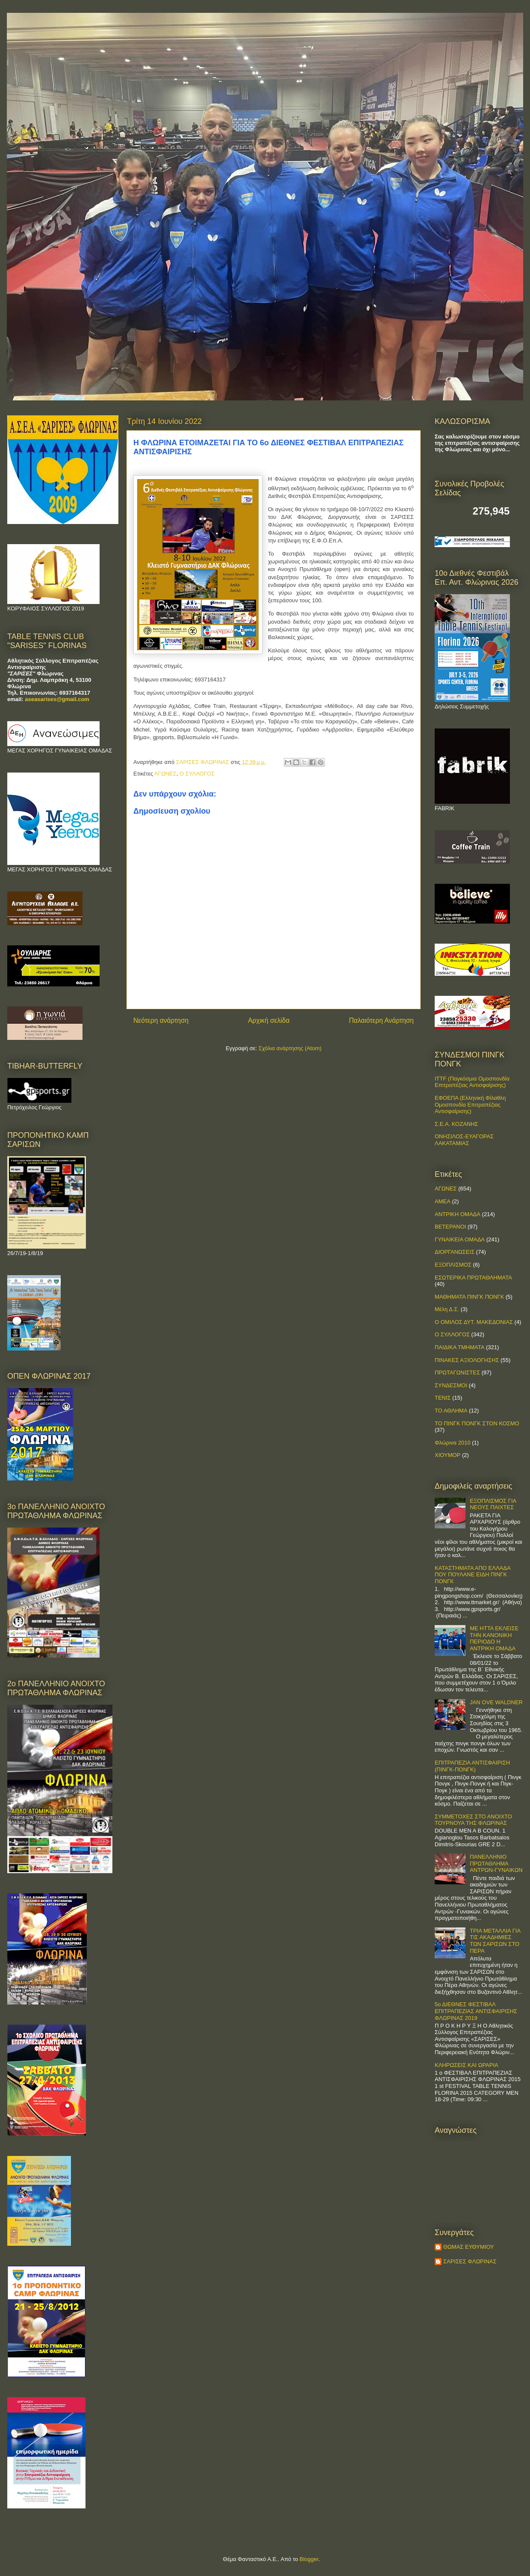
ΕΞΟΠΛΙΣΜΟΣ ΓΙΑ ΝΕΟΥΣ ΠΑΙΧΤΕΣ (493, 1504)
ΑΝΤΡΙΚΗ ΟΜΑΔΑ (457, 1214)
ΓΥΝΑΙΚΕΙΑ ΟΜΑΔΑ (460, 1239)
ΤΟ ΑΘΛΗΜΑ (451, 1410)
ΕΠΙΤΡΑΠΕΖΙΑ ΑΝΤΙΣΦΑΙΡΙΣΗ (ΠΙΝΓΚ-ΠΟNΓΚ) (472, 1766)
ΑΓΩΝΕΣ (165, 773)
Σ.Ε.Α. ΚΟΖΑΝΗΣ (456, 1124)
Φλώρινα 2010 (453, 1442)
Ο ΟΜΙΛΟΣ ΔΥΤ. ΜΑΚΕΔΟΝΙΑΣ (474, 1322)
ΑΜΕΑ (442, 1201)
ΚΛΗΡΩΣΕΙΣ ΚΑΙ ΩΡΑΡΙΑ (466, 2065)
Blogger (309, 2559)
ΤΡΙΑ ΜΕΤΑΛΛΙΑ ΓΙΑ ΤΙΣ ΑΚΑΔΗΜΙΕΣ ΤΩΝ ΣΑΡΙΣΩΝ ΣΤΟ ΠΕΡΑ (495, 1941)
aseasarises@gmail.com (57, 699)
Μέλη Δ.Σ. (447, 1309)
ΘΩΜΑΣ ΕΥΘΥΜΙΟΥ (468, 2247)
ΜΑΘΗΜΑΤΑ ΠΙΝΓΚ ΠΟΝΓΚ (469, 1297)
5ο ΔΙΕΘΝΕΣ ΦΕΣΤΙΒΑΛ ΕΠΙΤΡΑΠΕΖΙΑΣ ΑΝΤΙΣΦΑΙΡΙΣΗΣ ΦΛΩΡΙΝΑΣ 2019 (476, 2011)
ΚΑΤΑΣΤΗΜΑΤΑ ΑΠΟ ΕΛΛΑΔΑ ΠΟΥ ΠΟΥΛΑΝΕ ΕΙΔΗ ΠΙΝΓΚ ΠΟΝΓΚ (472, 1574)
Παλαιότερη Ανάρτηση (381, 1020)
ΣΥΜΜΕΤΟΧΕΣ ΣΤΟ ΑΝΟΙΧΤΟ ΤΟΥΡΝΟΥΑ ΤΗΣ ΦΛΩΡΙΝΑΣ (473, 1820)
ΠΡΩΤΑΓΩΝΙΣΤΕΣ (457, 1372)
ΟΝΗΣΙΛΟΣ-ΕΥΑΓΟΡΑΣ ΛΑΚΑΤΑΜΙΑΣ (464, 1139)
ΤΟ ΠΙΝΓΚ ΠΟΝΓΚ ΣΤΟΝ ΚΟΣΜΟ (477, 1423)
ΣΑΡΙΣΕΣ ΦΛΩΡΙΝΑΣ (470, 2261)
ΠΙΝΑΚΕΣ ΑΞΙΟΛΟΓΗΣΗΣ (467, 1360)
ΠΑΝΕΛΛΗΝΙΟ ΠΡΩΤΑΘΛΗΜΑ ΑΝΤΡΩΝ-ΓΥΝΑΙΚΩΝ (496, 1863)
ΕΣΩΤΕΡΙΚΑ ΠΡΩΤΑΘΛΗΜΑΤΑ (473, 1277)
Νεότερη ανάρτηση (160, 1020)
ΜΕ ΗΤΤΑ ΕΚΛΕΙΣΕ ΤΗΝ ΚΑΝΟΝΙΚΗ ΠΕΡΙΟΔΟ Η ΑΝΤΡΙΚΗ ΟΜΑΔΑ (494, 1638)
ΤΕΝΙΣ (443, 1398)
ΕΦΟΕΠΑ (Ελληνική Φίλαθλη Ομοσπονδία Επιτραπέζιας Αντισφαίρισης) (470, 1104)
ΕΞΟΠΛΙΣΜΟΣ (453, 1264)
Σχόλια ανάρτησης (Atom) (290, 1048)
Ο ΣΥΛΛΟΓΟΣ (197, 773)
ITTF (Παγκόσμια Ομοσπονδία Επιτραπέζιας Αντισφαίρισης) (472, 1082)
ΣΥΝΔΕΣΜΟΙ (451, 1385)
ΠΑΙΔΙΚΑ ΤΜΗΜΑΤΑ (459, 1347)
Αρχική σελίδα (268, 1020)
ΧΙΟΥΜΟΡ (447, 1455)
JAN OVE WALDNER (496, 1702)
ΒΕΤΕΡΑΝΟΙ (450, 1226)
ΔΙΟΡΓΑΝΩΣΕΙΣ (454, 1252)
